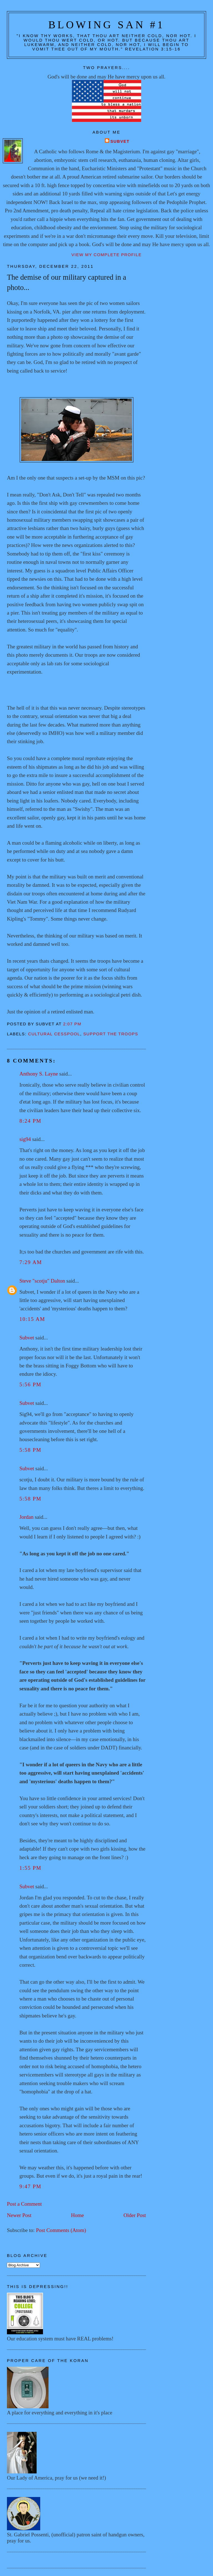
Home (77, 2215)
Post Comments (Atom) (61, 2230)
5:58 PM (30, 1450)
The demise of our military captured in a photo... (66, 282)
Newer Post (19, 2215)
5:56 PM (30, 1384)
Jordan (26, 1517)
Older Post (134, 2215)
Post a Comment (24, 2204)
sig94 (25, 1139)
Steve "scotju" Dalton (42, 1281)
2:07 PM (72, 1024)
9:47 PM (30, 2186)
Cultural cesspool (54, 1034)
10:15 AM (32, 1319)
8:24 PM (30, 1121)
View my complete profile (106, 255)
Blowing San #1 (106, 24)
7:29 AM (30, 1262)
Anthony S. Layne (38, 1074)
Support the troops (110, 1034)
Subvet (120, 141)
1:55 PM (30, 1868)
